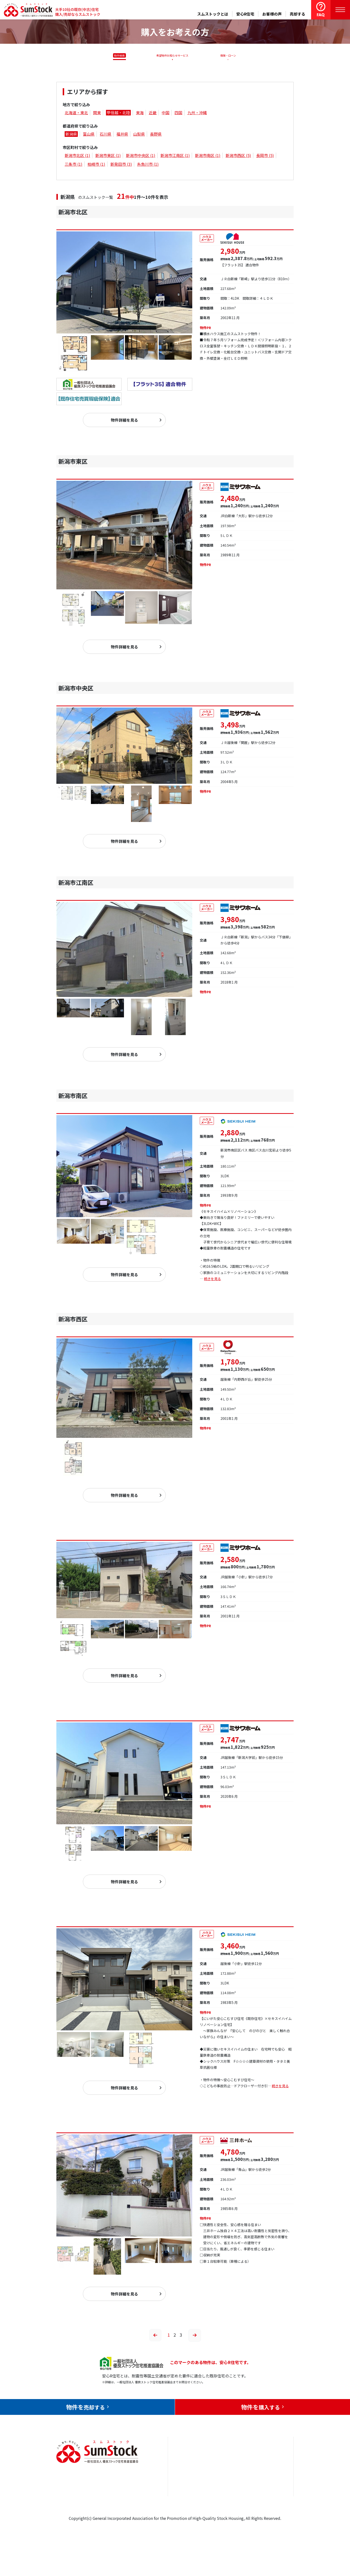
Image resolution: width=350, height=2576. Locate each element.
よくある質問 (228, 2524)
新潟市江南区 (175, 156)
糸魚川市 (148, 164)
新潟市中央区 (140, 156)
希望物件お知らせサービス (171, 55)
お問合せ (260, 2480)
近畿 (153, 113)
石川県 (105, 135)
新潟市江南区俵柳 (83, 902)
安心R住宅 (245, 14)
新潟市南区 (207, 156)
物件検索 (116, 55)
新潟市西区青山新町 (87, 2145)
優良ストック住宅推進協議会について (269, 2498)
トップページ (185, 2480)
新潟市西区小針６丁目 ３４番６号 (108, 1937)
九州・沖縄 (197, 113)
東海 (140, 113)
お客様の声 (272, 14)
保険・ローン (229, 55)
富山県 (89, 135)
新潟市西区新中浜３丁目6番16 (103, 1342)
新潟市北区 (77, 156)
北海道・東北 (76, 113)
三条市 (73, 164)
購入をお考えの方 (189, 2509)
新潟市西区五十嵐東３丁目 (97, 1730)
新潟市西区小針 (80, 1547)
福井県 (122, 135)
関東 (97, 113)
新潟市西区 (238, 156)
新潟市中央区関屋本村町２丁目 (104, 705)
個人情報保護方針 (267, 2516)
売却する (297, 14)
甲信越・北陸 (118, 113)
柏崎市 (96, 164)
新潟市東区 (108, 156)
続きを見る (212, 1289)
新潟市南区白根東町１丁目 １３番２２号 (118, 1117)
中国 (165, 113)
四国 (178, 113)
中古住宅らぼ (228, 2509)
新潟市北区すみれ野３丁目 (97, 225)
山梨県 (139, 135)
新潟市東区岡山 (80, 476)
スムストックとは (212, 14)
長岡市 (265, 156)
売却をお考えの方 (189, 2494)
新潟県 (71, 135)
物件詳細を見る (124, 423)
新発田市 (121, 164)
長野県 (156, 135)
